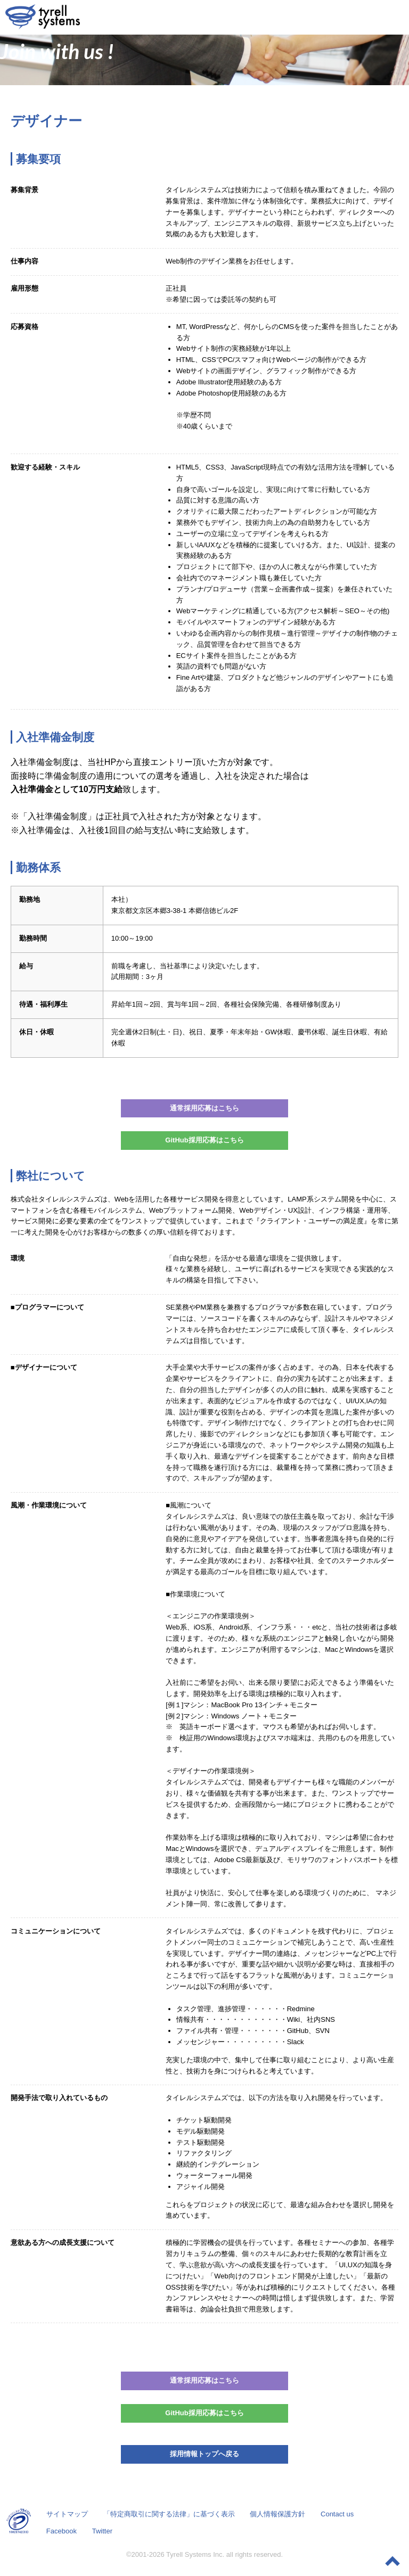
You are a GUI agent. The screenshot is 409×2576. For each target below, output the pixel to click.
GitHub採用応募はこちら (204, 1140)
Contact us (337, 2514)
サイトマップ (67, 2514)
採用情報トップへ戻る (204, 2454)
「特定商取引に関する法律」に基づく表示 (169, 2514)
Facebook (61, 2531)
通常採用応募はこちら (204, 1108)
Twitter (102, 2531)
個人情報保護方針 (277, 2514)
